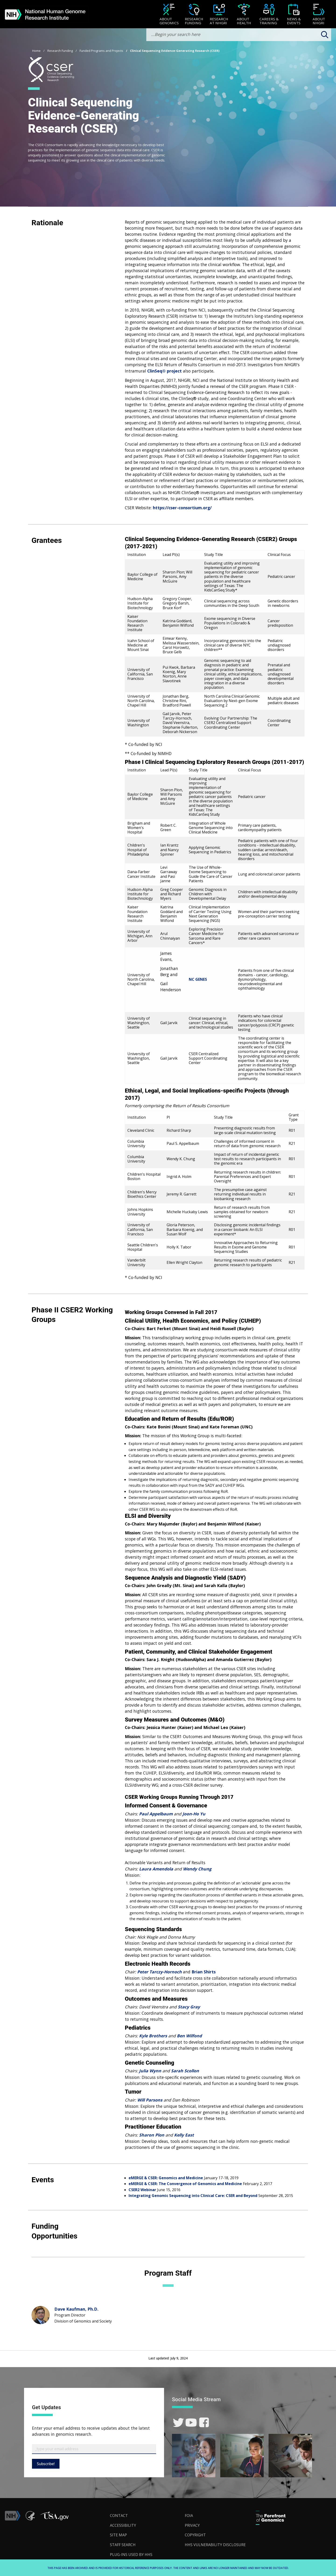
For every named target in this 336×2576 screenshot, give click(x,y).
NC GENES (198, 979)
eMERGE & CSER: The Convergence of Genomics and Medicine (185, 2183)
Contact (119, 2515)
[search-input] (238, 34)
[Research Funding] (194, 14)
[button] (54, 2519)
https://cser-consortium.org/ (182, 507)
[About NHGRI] (318, 14)
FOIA (189, 2515)
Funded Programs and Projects (101, 51)
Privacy (192, 2525)
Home (36, 51)
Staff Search (123, 2544)
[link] (178, 2422)
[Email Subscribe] (94, 2449)
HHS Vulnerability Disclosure (215, 2544)
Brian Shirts (204, 1972)
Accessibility (123, 2525)
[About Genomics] (169, 14)
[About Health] (244, 14)
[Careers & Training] (269, 14)
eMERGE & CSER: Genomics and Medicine (166, 2177)
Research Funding (60, 51)
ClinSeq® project (164, 371)
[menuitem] (169, 14)
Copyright (195, 2534)
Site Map (118, 2534)
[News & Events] (294, 14)
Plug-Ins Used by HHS (131, 2554)
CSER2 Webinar (142, 2189)
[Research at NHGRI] (219, 14)
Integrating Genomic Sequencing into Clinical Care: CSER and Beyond (193, 2195)
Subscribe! (46, 2463)
